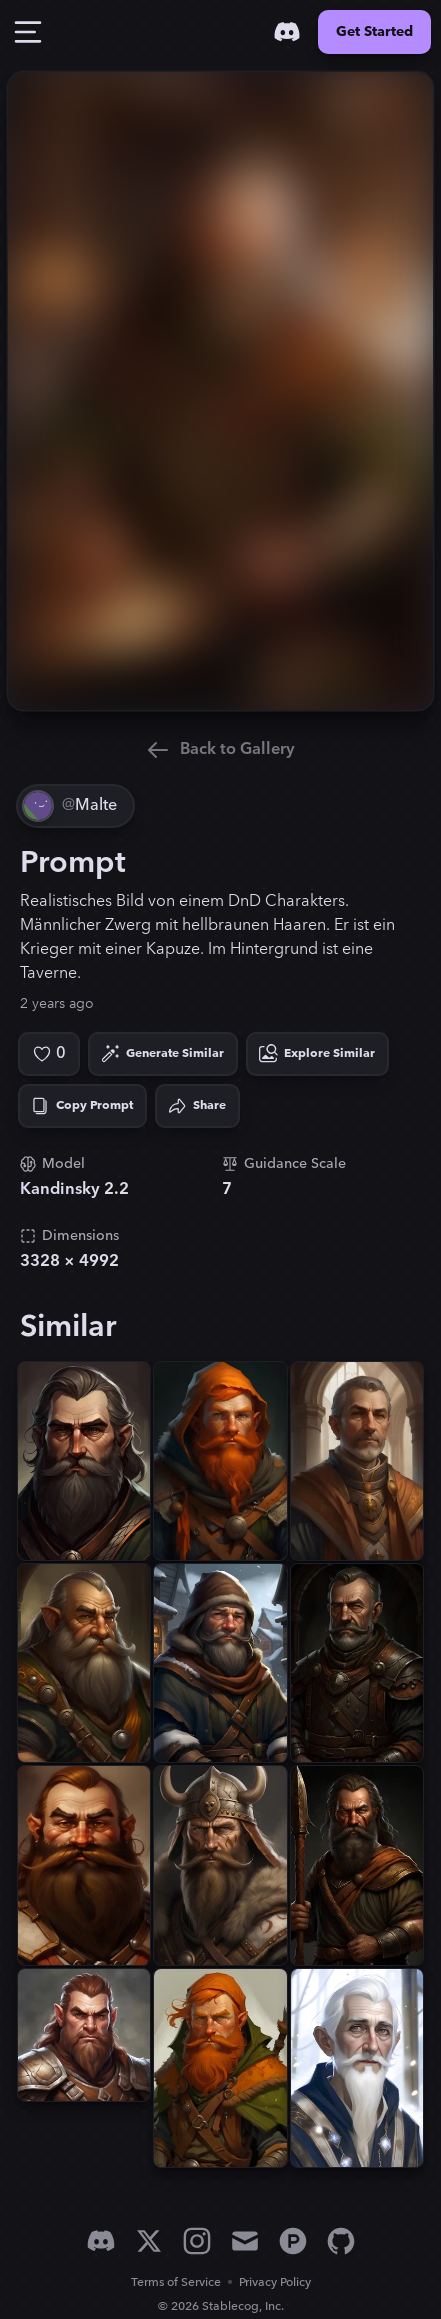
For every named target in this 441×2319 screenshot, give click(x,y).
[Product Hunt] (293, 2241)
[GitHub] (341, 2241)
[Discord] (287, 32)
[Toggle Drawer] (28, 32)
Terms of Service (176, 2282)
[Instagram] (197, 2241)
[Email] (245, 2241)
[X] (149, 2241)
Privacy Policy (275, 2282)
